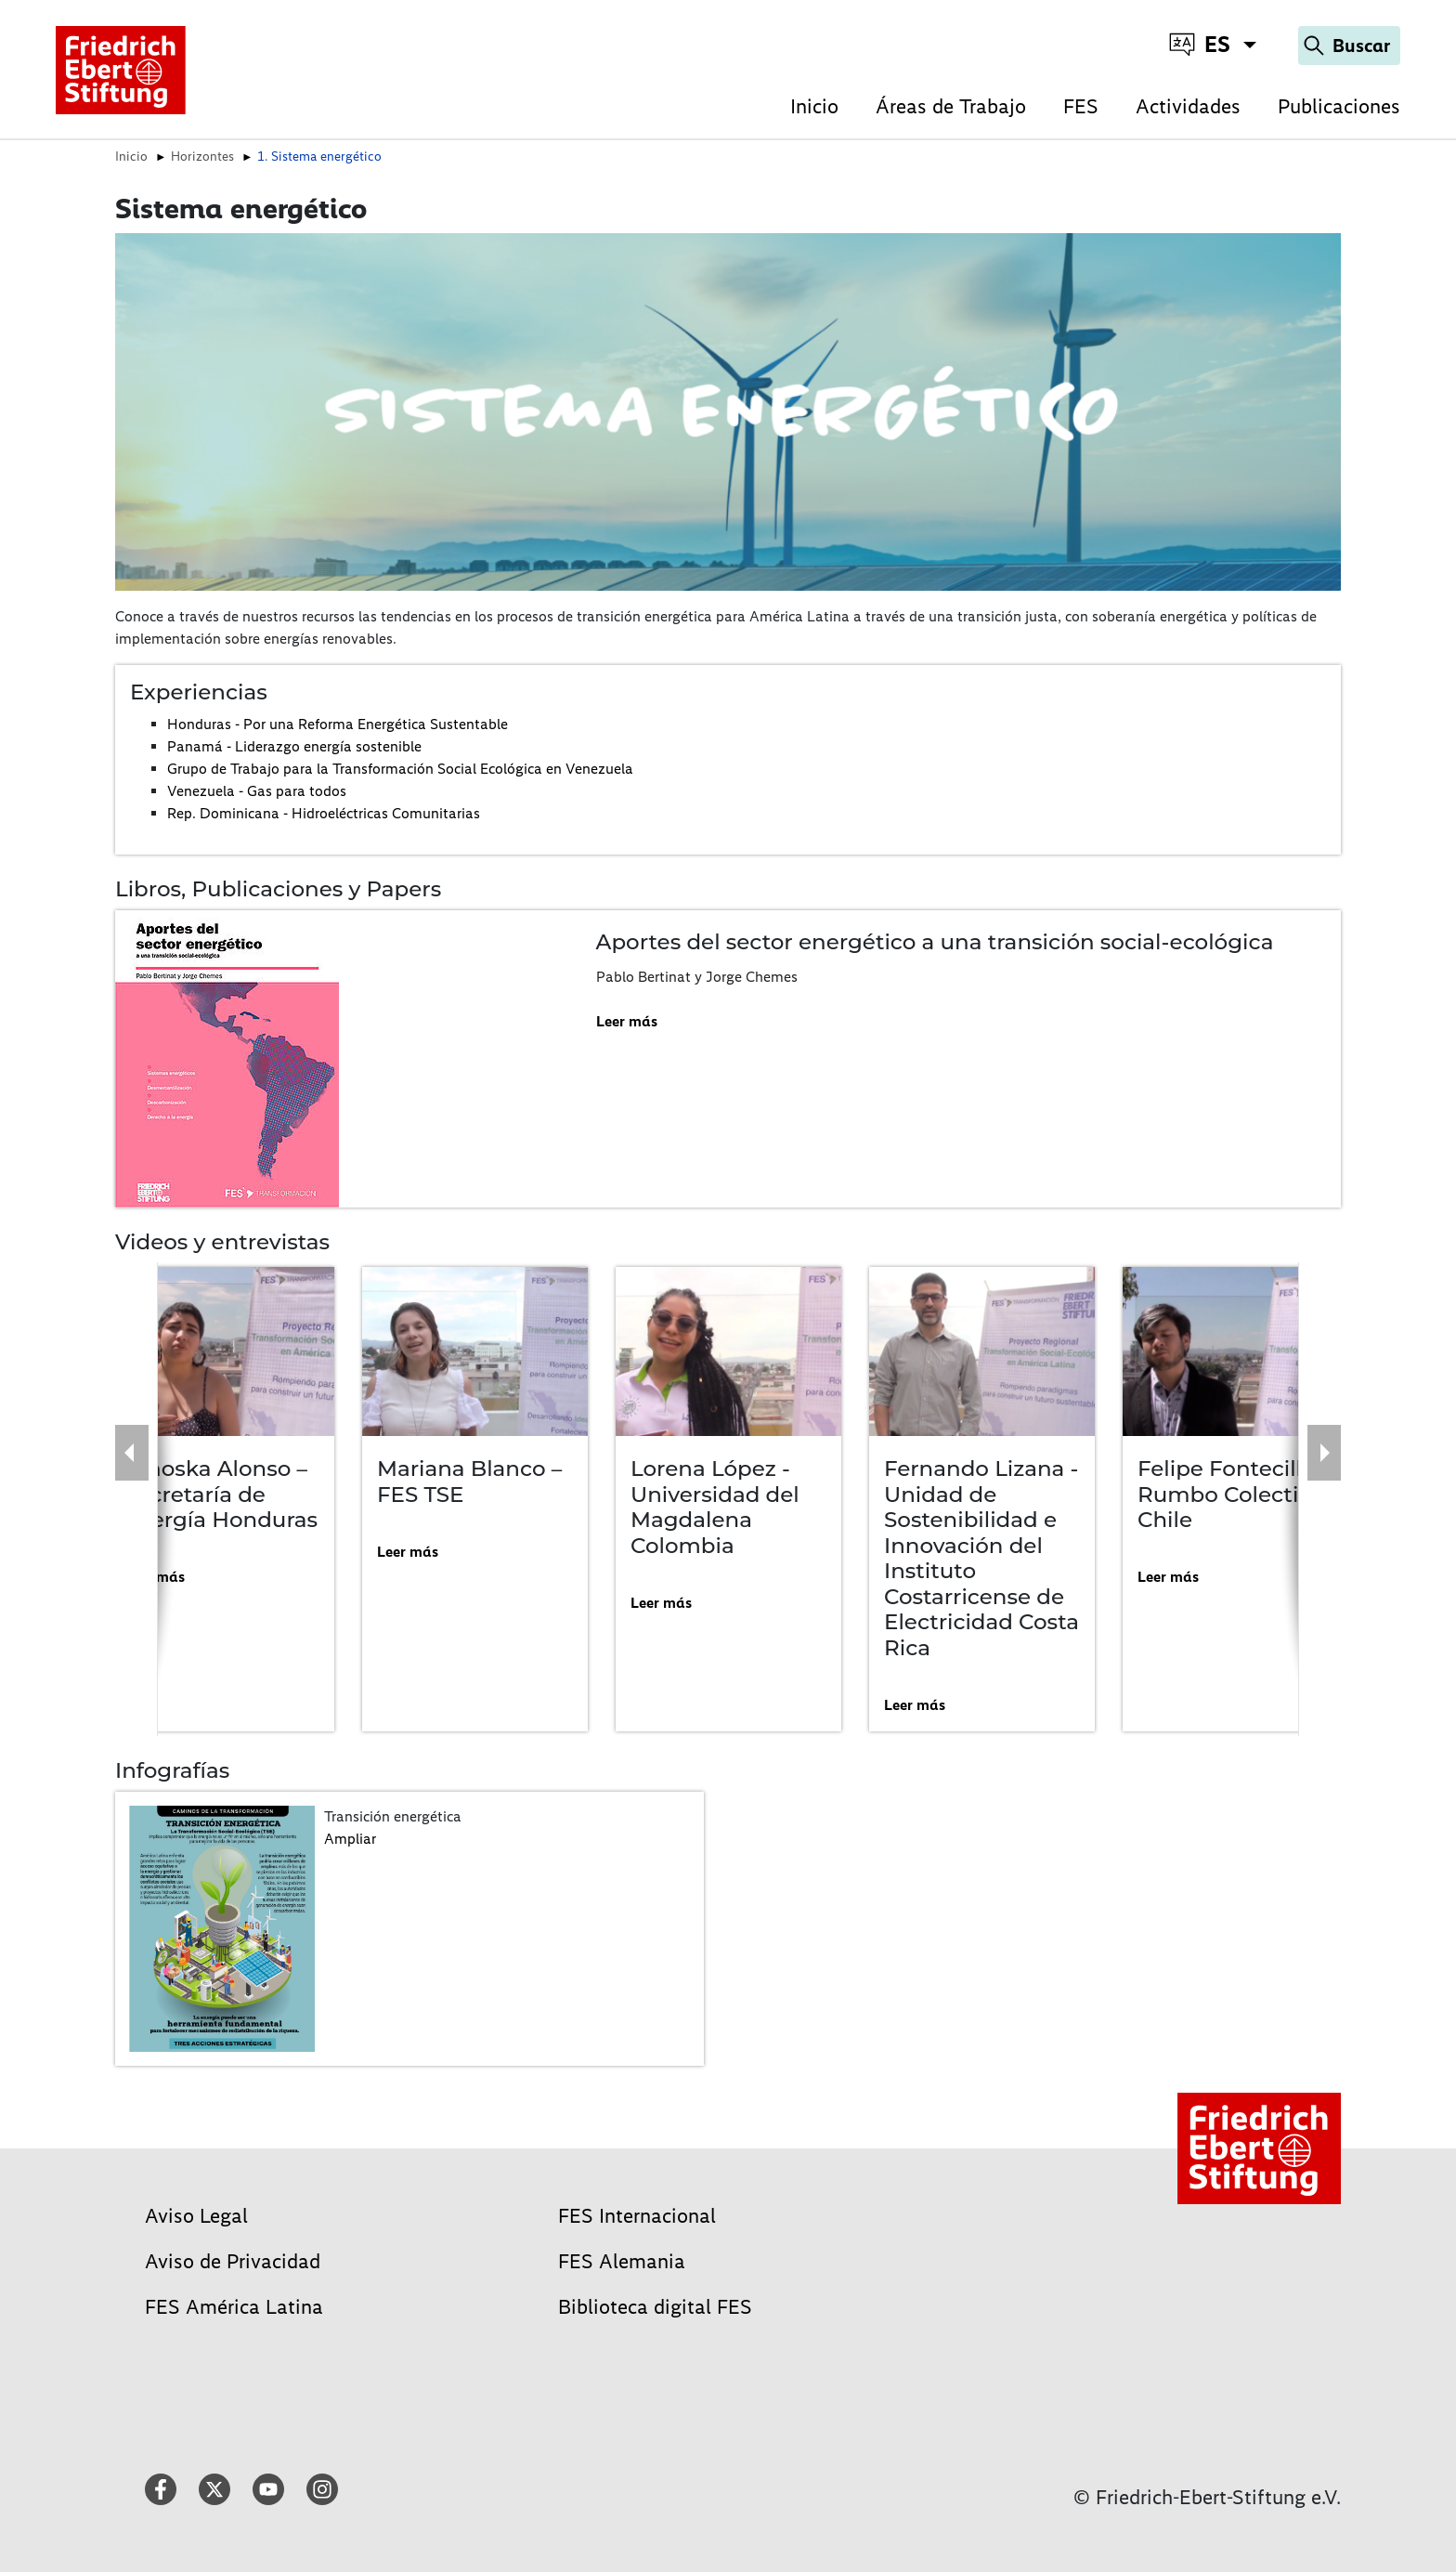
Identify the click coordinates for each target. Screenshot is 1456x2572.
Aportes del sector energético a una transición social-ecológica (935, 942)
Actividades (1188, 106)
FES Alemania (621, 2261)
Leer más (626, 1021)
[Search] (1349, 45)
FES (1080, 106)
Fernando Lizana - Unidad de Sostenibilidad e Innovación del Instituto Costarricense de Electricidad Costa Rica (981, 1558)
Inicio (814, 106)
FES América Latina (234, 2306)
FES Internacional (637, 2215)
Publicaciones (1339, 106)
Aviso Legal (196, 2215)
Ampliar (350, 1838)
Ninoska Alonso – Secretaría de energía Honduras (221, 1494)
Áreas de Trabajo (951, 106)
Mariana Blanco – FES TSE (469, 1482)
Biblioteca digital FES (655, 2306)
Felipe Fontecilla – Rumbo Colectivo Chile (1234, 1494)
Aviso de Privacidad (232, 2261)
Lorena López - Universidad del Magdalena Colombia (715, 1507)
